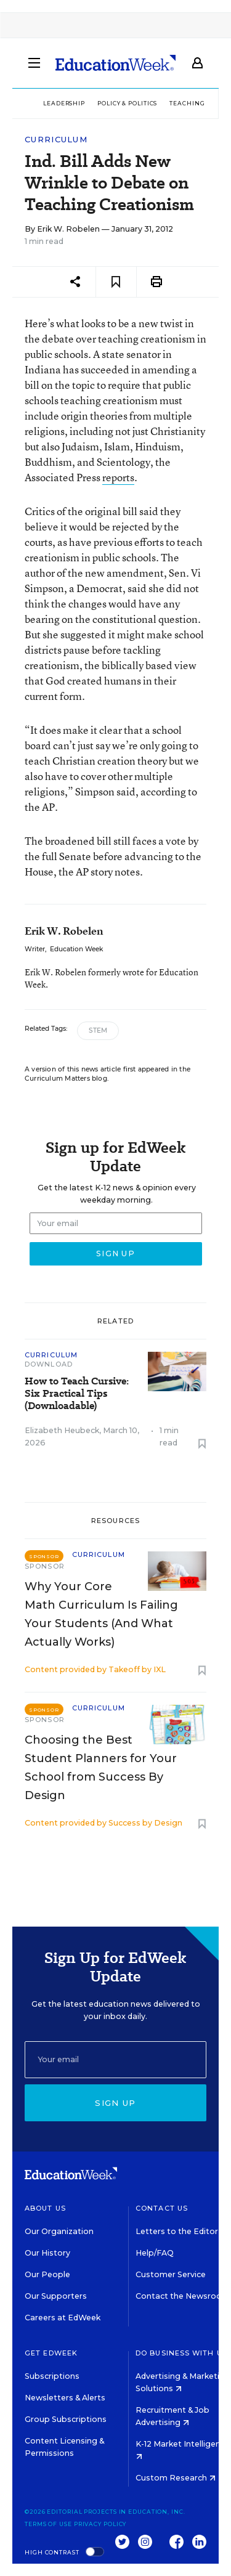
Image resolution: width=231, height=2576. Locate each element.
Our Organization (59, 2231)
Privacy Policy (100, 2524)
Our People (47, 2274)
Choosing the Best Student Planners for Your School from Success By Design (101, 1767)
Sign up (115, 2103)
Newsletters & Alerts (65, 2397)
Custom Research (176, 2477)
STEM (98, 1030)
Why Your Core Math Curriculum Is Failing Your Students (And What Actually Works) (101, 1614)
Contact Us (162, 2208)
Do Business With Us (181, 2353)
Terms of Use (48, 2524)
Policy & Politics (127, 103)
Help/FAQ (155, 2252)
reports (118, 477)
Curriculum (56, 139)
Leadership (64, 103)
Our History (47, 2252)
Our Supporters (56, 2296)
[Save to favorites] (116, 282)
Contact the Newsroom (183, 2296)
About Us (45, 2208)
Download (49, 1364)
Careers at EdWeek (62, 2317)
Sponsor (45, 1566)
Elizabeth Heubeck (62, 1430)
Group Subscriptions (66, 2419)
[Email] (115, 2059)
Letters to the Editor (177, 2231)
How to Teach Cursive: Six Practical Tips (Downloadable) (77, 1393)
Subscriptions (52, 2376)
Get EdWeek (51, 2353)
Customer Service (171, 2274)
